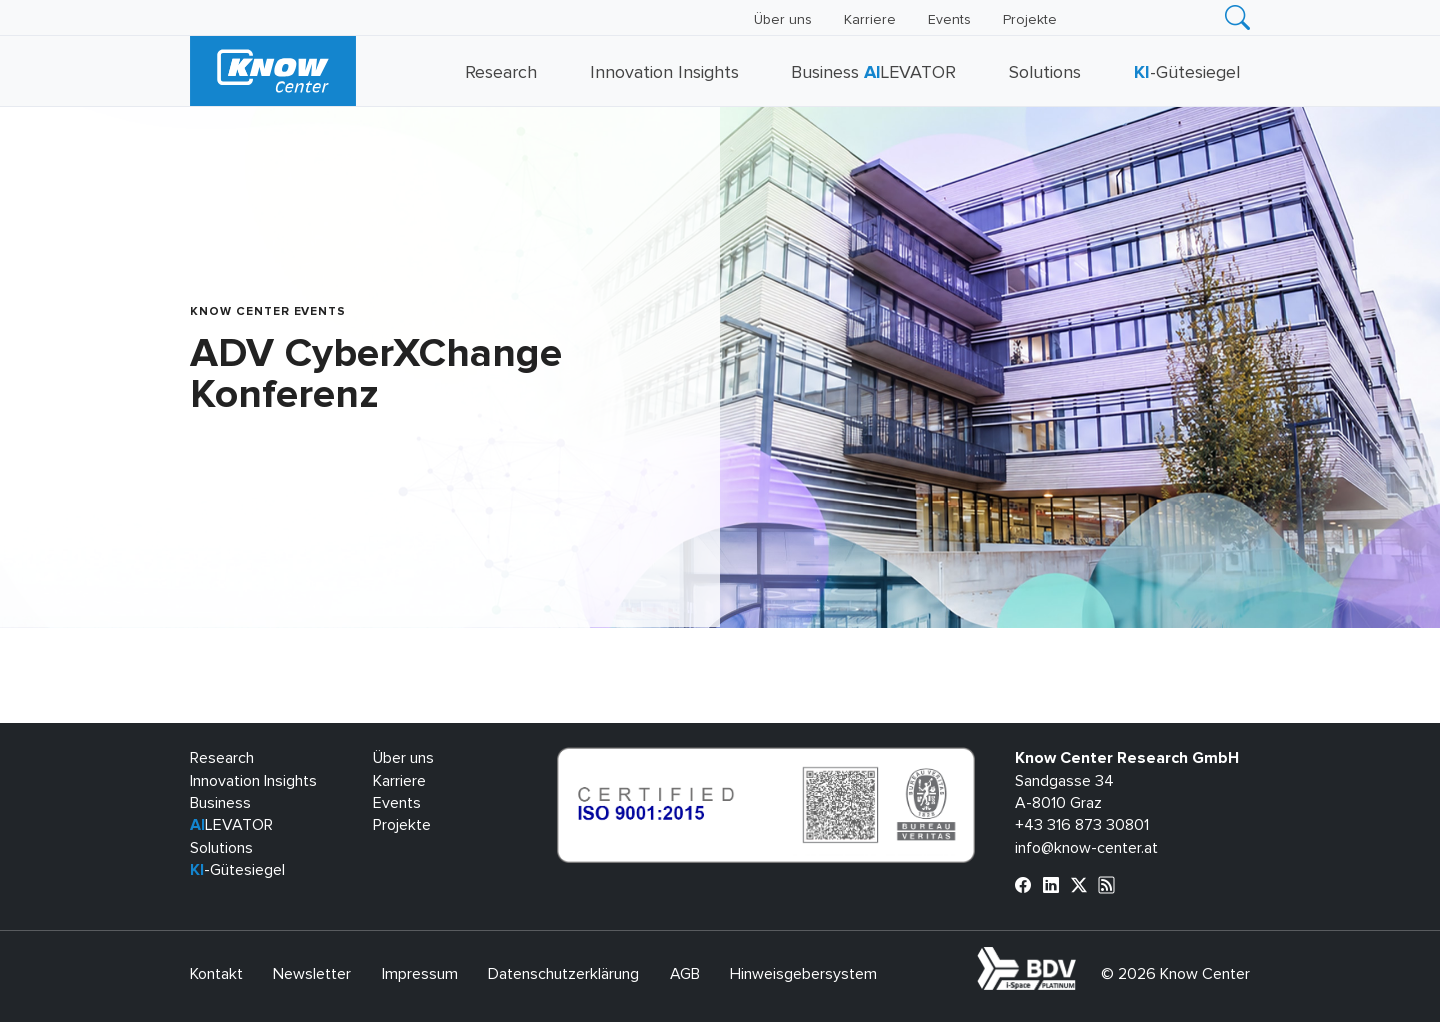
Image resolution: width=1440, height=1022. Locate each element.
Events (949, 20)
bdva (1080, 958)
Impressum (420, 974)
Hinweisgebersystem (803, 974)
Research (501, 73)
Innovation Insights (664, 73)
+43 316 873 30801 (1082, 825)
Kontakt (216, 974)
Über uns (783, 20)
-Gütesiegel (1187, 73)
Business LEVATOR (873, 73)
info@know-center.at (1086, 848)
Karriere (870, 20)
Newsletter (312, 974)
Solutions (1045, 73)
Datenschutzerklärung (563, 974)
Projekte (1030, 20)
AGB (685, 974)
